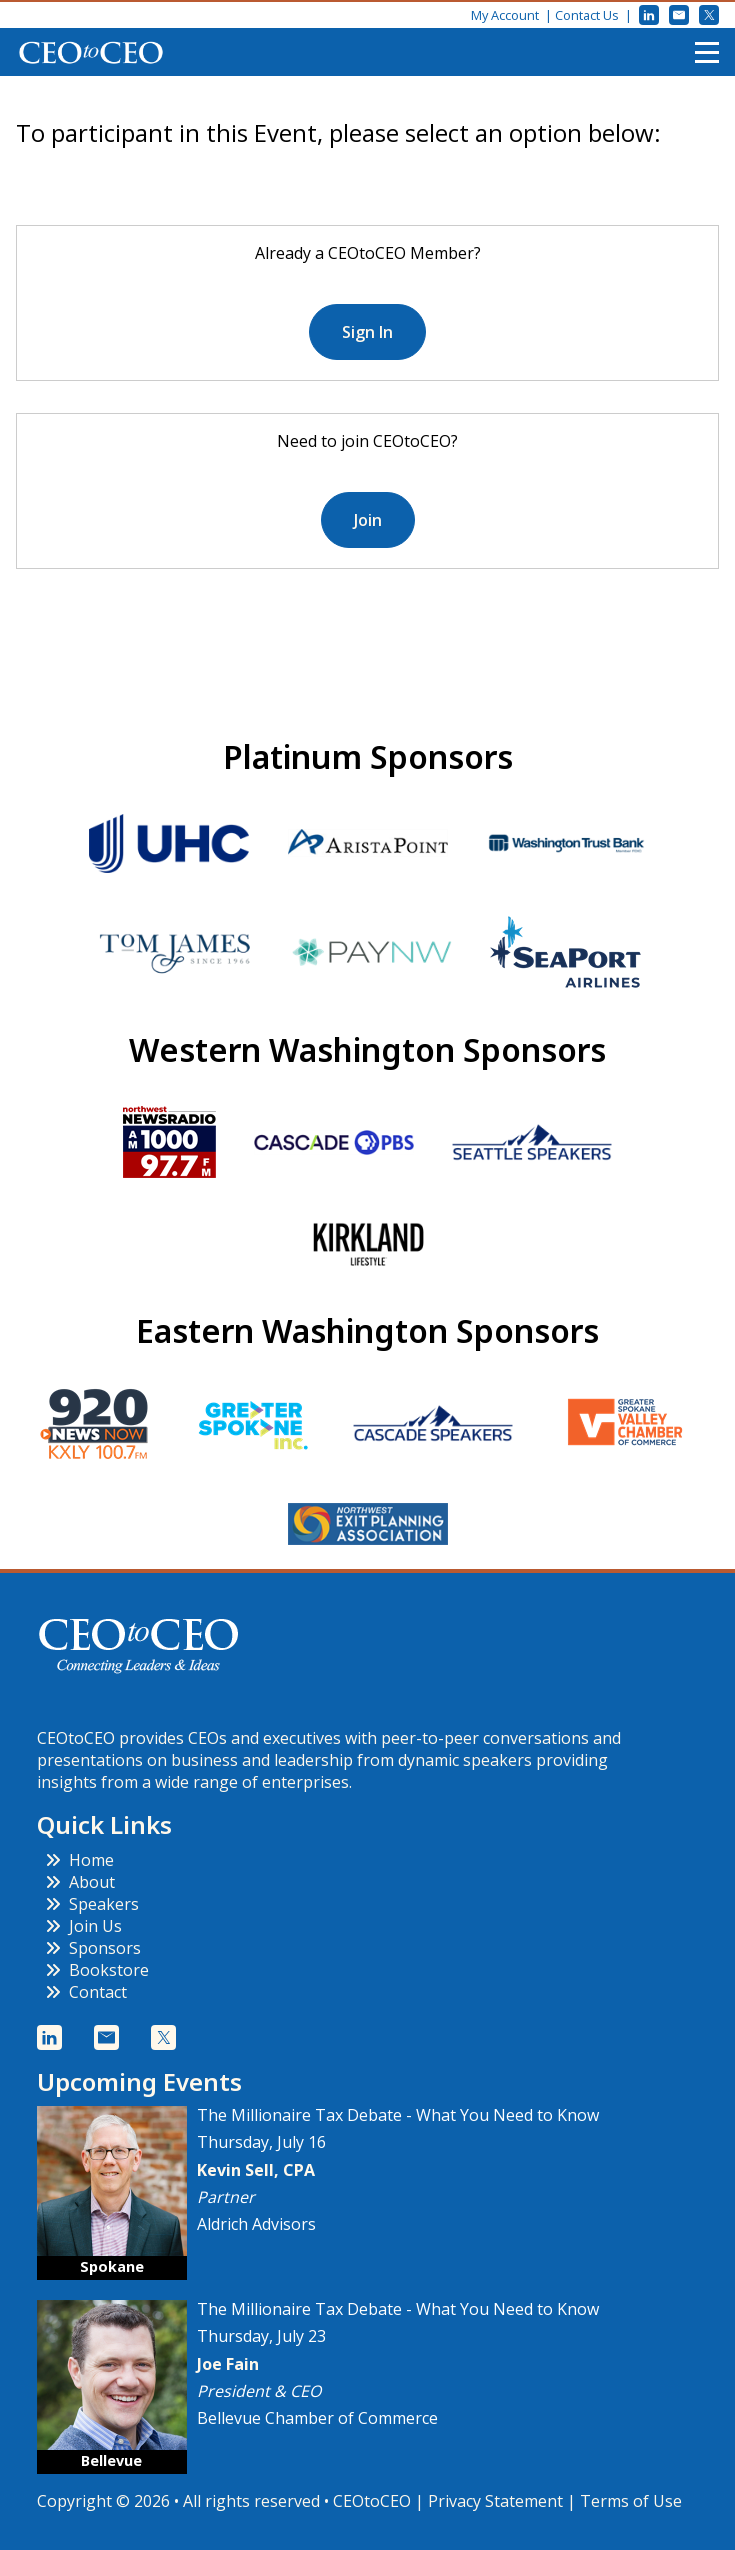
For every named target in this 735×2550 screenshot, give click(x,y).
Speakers (92, 1904)
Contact (86, 1992)
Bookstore (97, 1970)
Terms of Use (631, 2501)
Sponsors (93, 1948)
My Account (505, 15)
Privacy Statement (495, 2501)
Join (368, 520)
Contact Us (587, 15)
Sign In (367, 332)
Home (79, 1860)
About (80, 1882)
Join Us (83, 1926)
